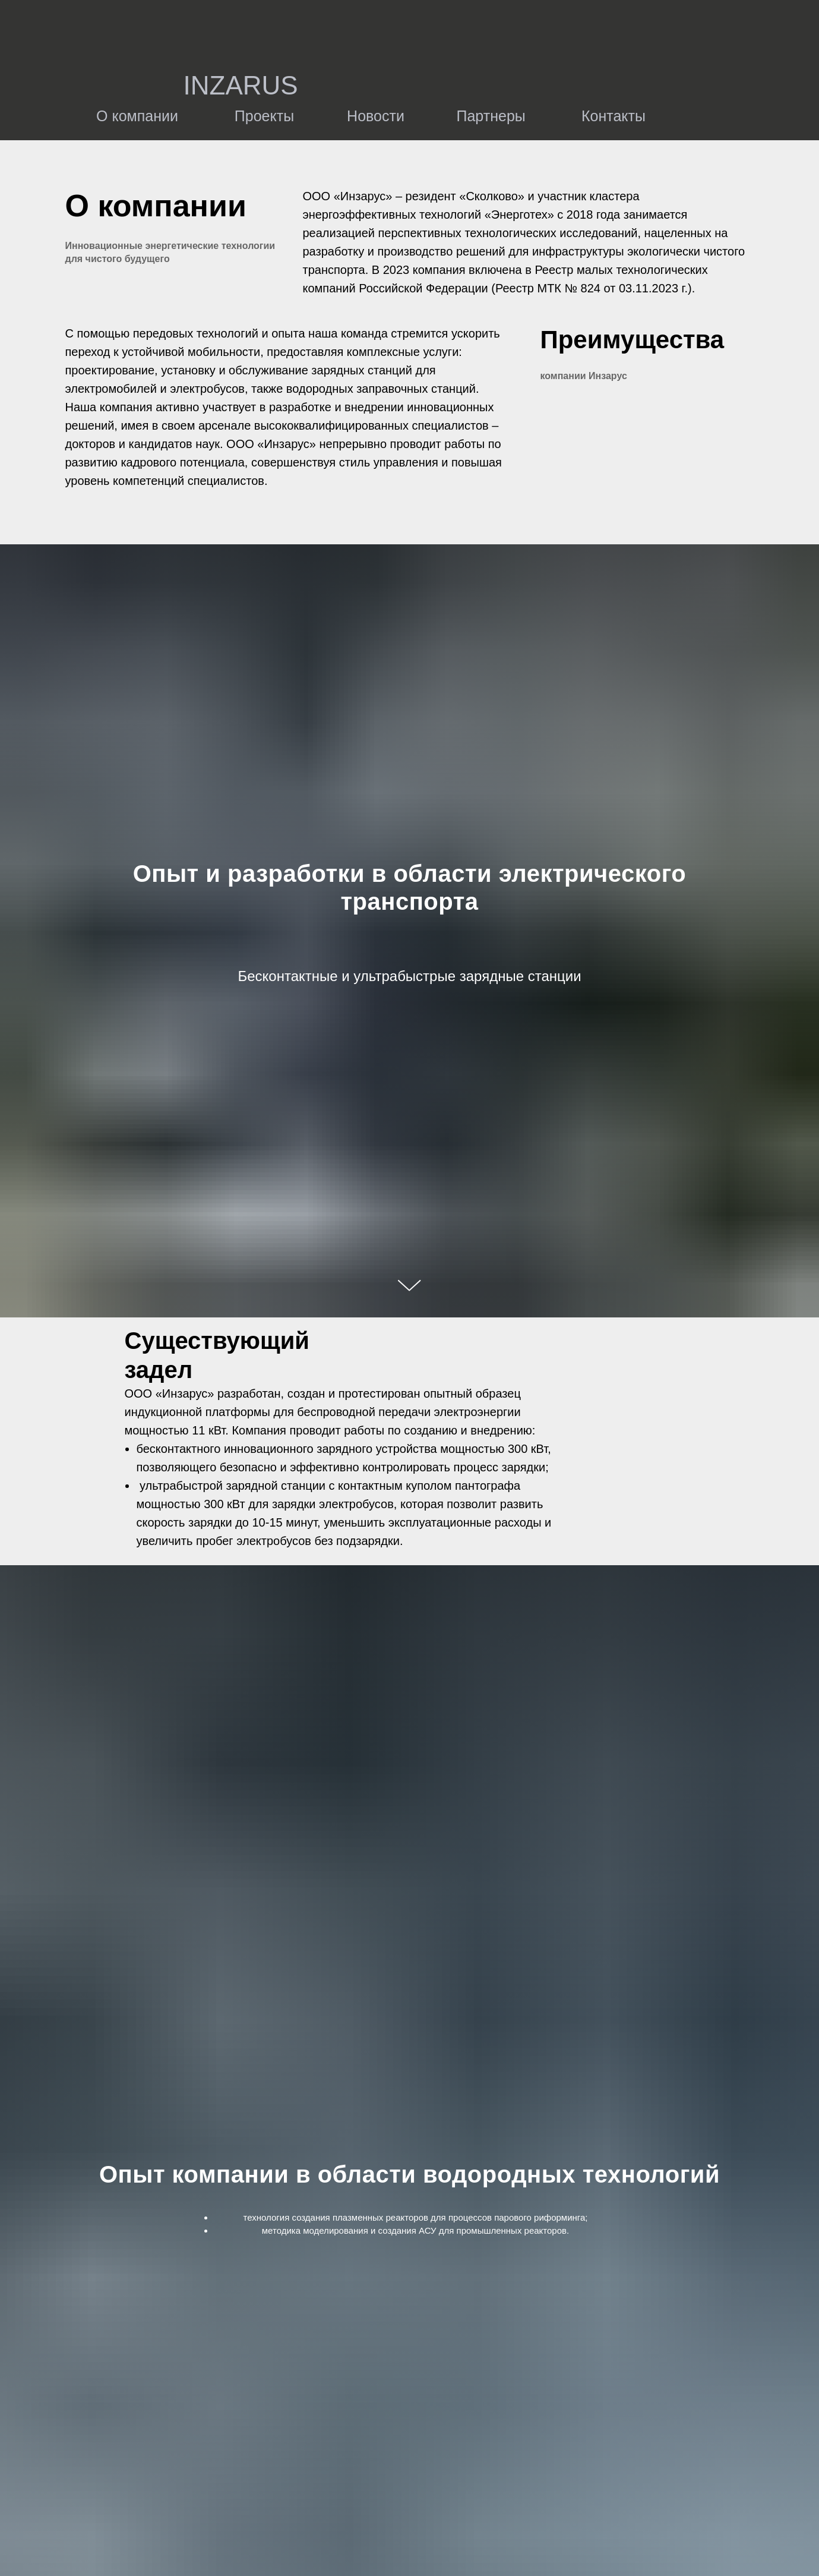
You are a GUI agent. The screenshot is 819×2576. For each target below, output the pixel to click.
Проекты (264, 116)
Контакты (613, 116)
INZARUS (241, 85)
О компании (137, 116)
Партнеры (491, 116)
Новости (375, 116)
